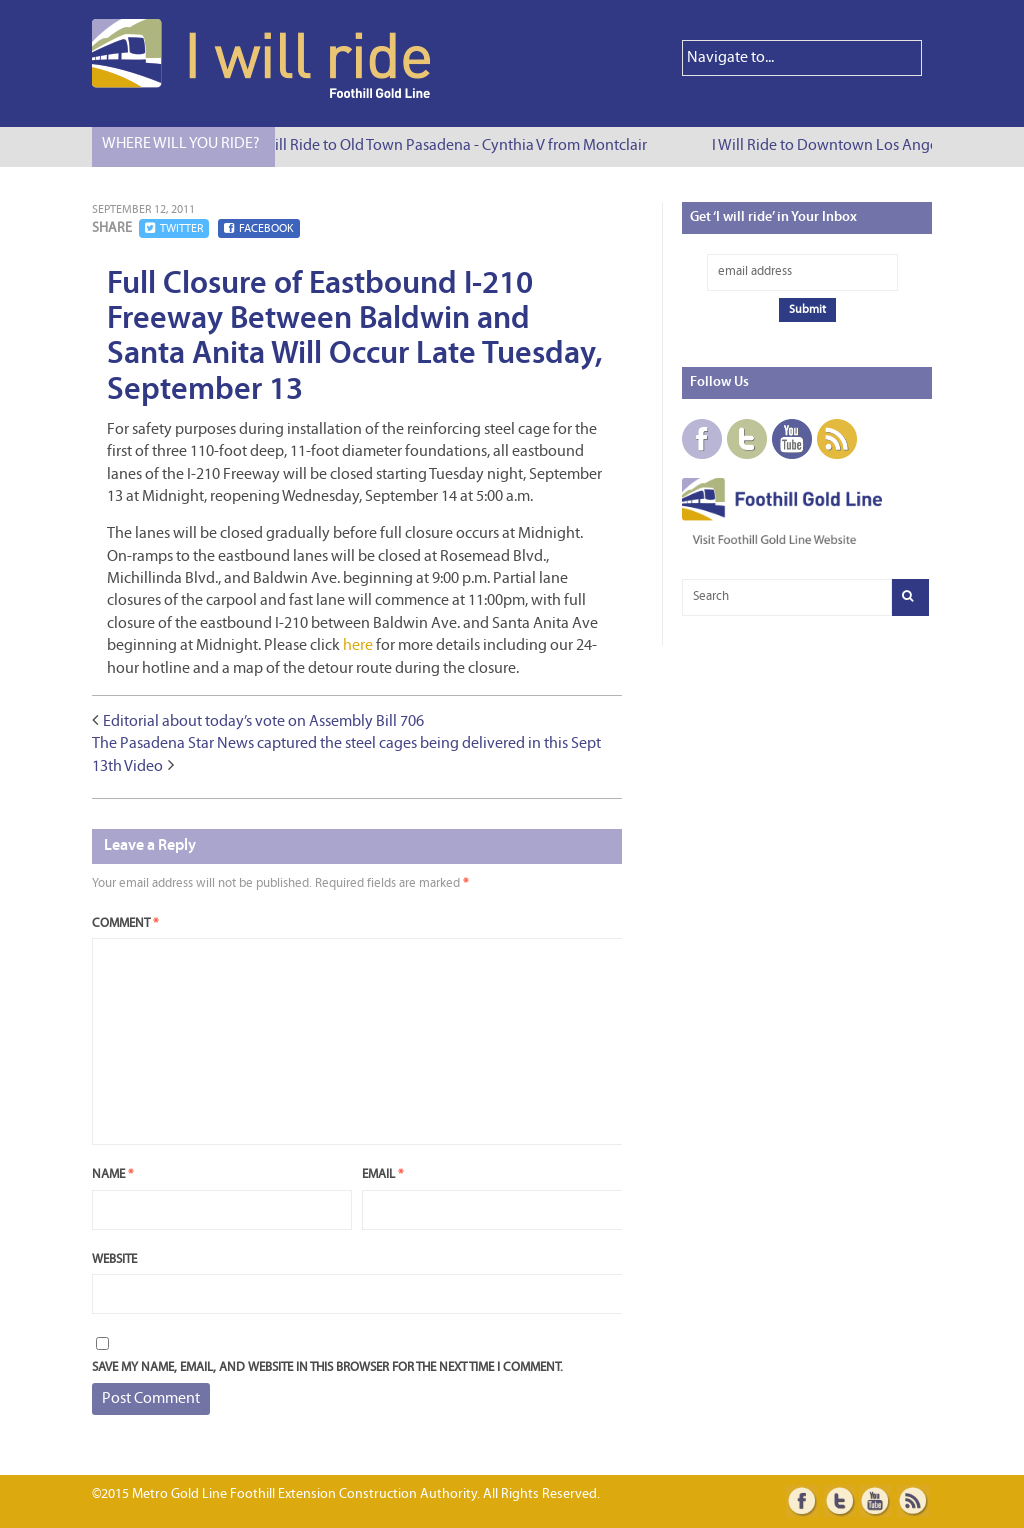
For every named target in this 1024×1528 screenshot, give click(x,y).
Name (112, 1174)
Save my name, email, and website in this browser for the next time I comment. (327, 1367)
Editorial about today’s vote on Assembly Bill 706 (263, 722)
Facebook (259, 228)
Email (382, 1174)
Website (114, 1259)
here (358, 646)
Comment (125, 923)
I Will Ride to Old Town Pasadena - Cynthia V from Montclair (453, 146)
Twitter (174, 228)
